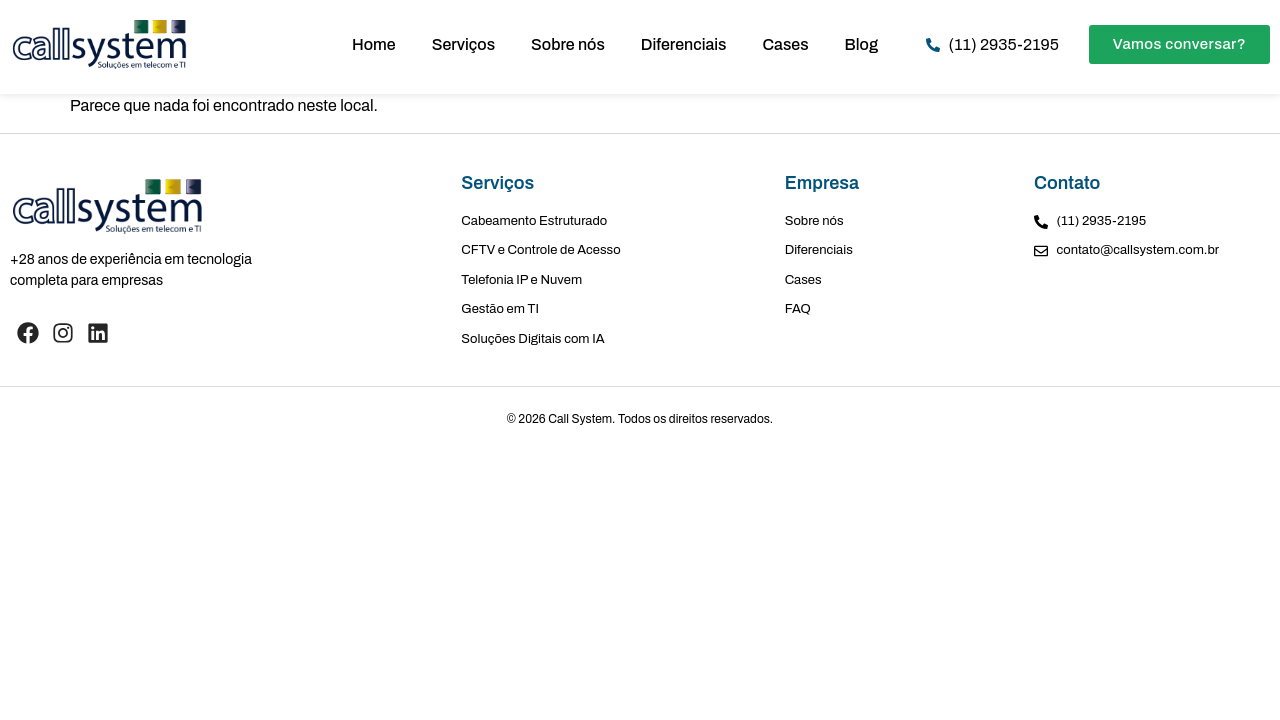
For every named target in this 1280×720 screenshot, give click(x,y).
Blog (862, 44)
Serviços (463, 44)
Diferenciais (684, 44)
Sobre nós (568, 44)
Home (374, 44)
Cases (786, 44)
